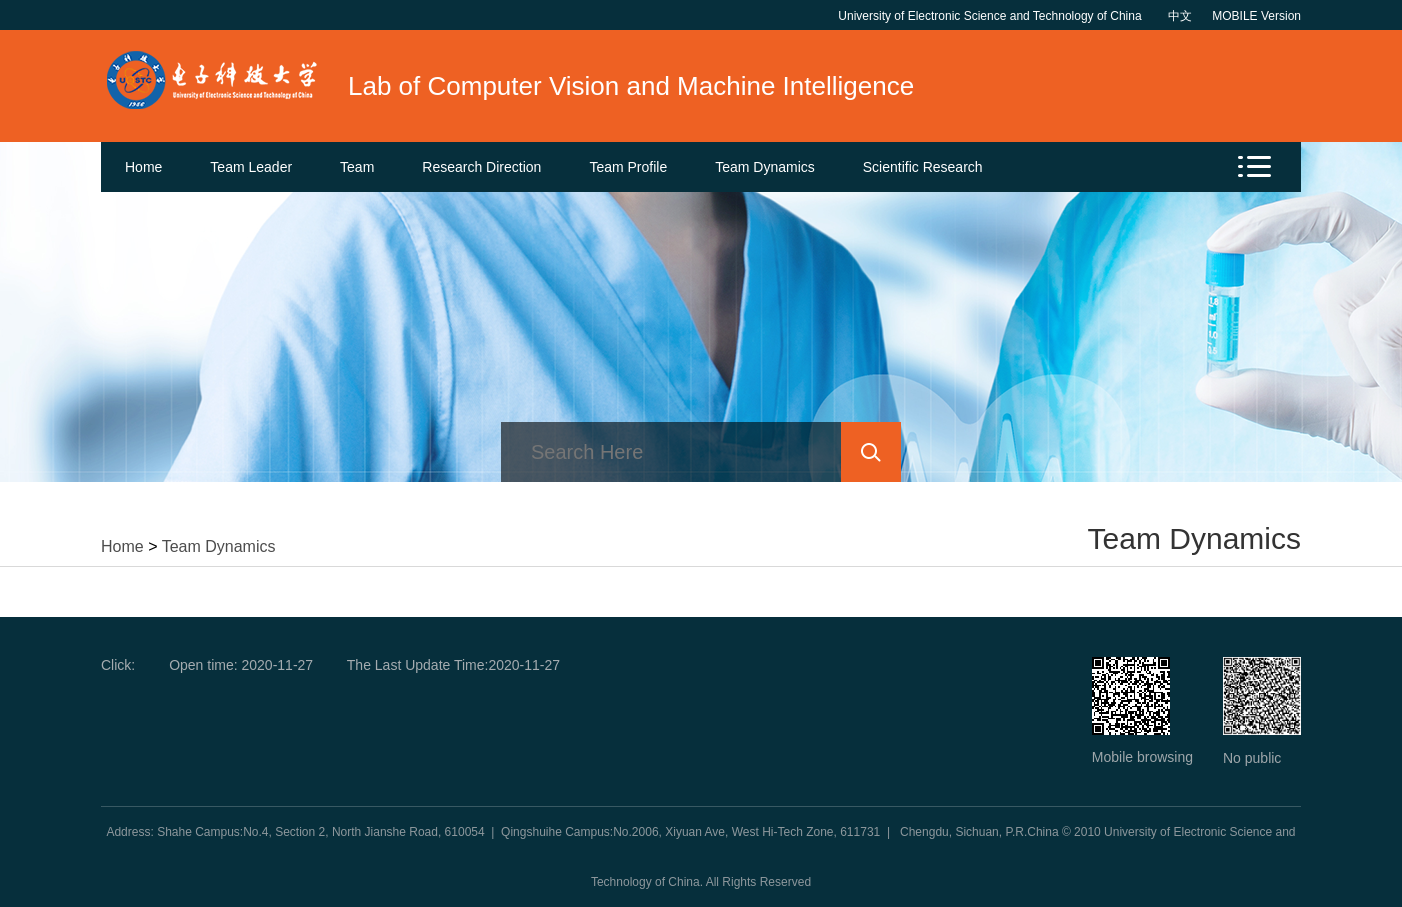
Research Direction (481, 167)
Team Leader (251, 167)
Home (143, 167)
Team (357, 167)
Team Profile (628, 167)
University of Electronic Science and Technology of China (993, 16)
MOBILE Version (1256, 16)
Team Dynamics (765, 167)
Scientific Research (923, 167)
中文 (1180, 16)
